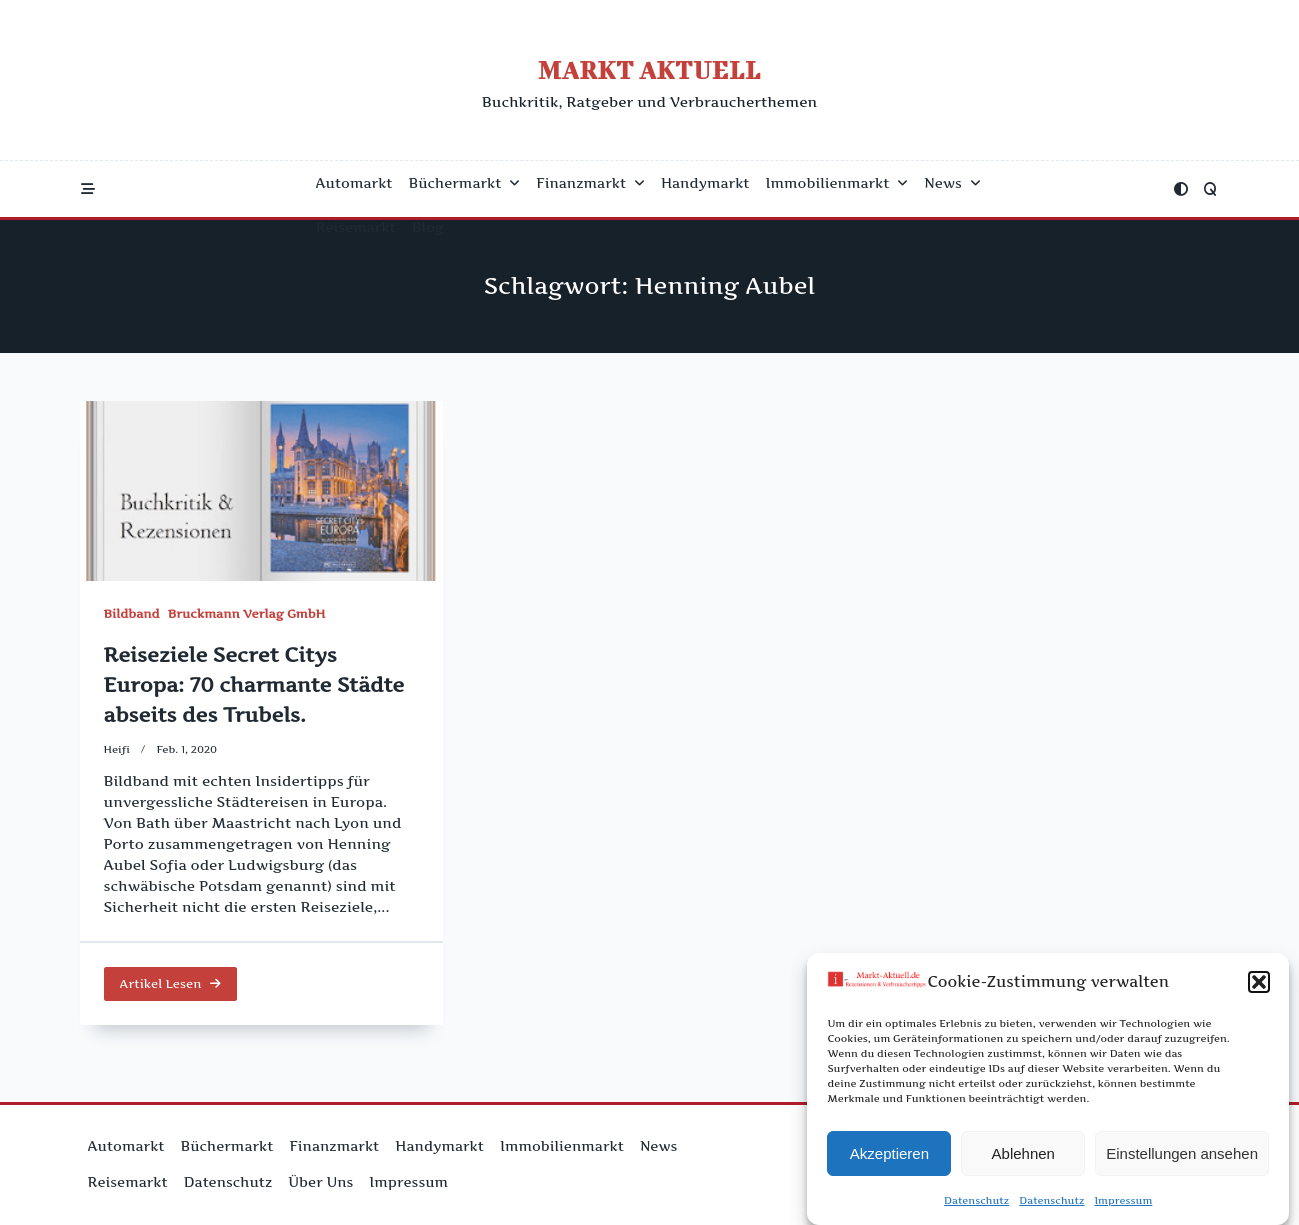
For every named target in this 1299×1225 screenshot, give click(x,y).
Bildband (132, 613)
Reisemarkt (356, 227)
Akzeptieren (889, 1156)
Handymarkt (705, 183)
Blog (428, 227)
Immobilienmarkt (837, 183)
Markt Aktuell (649, 69)
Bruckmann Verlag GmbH (247, 613)
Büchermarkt (465, 183)
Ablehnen (1023, 1156)
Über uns (320, 1182)
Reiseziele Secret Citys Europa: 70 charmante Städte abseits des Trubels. (254, 685)
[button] (1259, 985)
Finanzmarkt (590, 183)
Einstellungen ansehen (1182, 1156)
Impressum (1123, 1203)
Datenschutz (976, 1203)
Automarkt (354, 183)
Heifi (117, 749)
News (952, 183)
